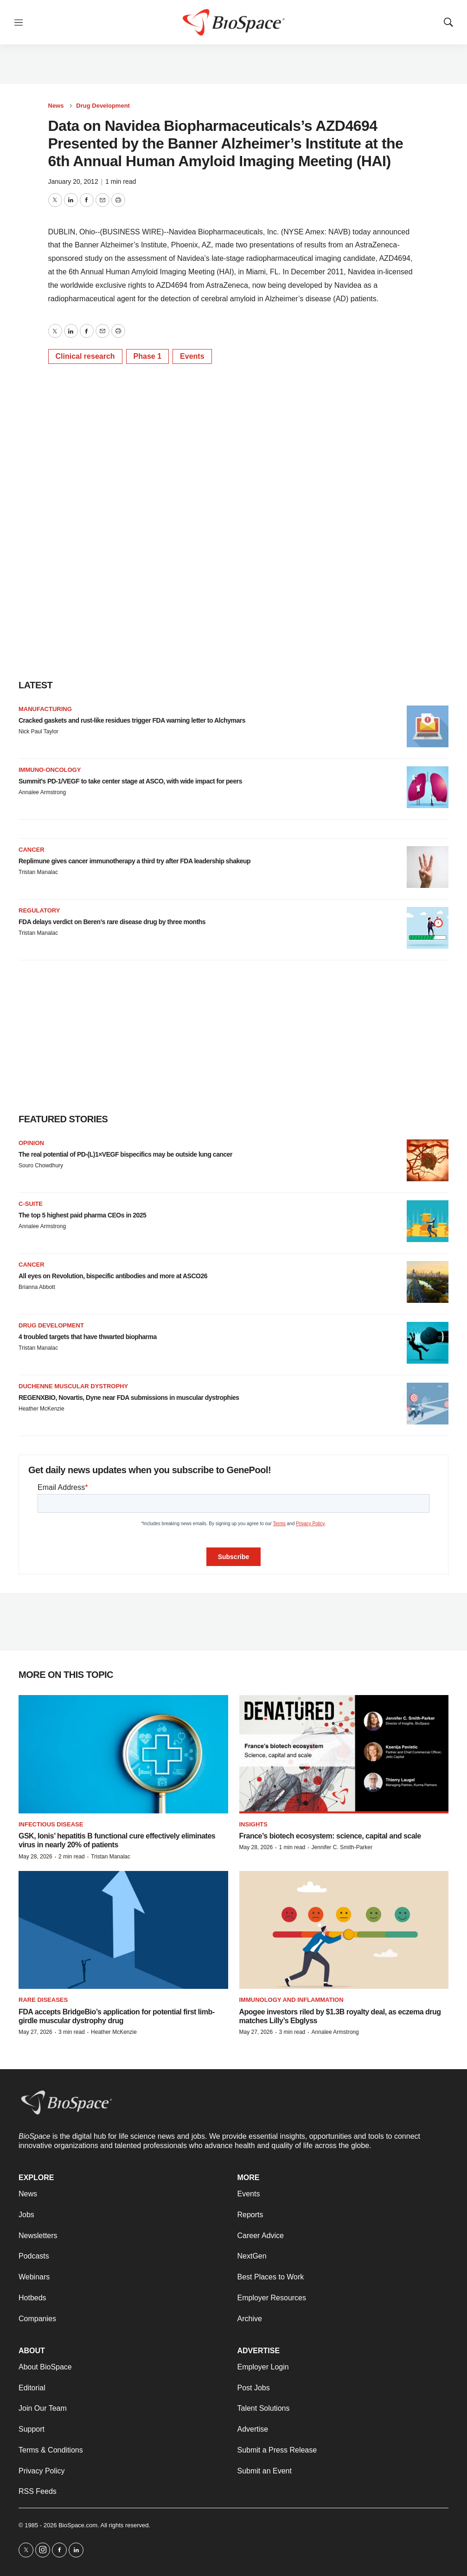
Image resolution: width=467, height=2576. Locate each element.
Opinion (31, 1142)
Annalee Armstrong (42, 792)
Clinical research (85, 356)
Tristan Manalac (38, 872)
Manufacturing (45, 708)
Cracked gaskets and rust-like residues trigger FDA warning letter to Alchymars (132, 720)
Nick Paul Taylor (38, 731)
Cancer (32, 849)
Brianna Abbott (37, 1287)
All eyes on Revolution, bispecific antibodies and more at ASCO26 (113, 1276)
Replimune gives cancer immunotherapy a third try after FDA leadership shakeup (134, 861)
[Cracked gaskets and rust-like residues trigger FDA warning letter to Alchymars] (427, 726)
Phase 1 (147, 356)
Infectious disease (51, 1824)
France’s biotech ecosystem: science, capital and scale (330, 1836)
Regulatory (39, 910)
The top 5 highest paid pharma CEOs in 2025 (82, 1215)
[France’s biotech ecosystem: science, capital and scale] (344, 1754)
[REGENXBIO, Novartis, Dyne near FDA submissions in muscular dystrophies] (427, 1403)
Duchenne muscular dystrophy (73, 1386)
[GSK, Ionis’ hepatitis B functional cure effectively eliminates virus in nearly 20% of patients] (123, 1754)
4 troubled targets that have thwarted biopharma (88, 1336)
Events (192, 356)
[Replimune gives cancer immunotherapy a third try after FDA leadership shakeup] (427, 867)
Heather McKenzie (41, 1408)
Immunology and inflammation (291, 1999)
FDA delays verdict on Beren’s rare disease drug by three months (112, 922)
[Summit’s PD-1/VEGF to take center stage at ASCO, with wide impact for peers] (427, 787)
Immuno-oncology (50, 769)
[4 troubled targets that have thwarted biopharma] (427, 1343)
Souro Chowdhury (41, 1165)
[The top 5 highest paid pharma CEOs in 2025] (427, 1221)
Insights (253, 1824)
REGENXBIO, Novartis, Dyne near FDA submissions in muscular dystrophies (129, 1397)
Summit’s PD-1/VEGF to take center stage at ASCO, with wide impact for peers (130, 781)
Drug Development (103, 105)
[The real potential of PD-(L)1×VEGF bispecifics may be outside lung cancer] (427, 1160)
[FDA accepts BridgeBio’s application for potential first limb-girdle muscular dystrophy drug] (123, 1930)
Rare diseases (43, 1999)
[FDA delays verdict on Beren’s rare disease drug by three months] (427, 928)
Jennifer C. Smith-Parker (342, 1847)
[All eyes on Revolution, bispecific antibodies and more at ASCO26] (427, 1282)
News (56, 105)
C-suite (31, 1203)
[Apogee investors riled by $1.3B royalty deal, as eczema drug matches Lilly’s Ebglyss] (344, 1930)
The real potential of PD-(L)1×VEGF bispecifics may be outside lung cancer (125, 1154)
